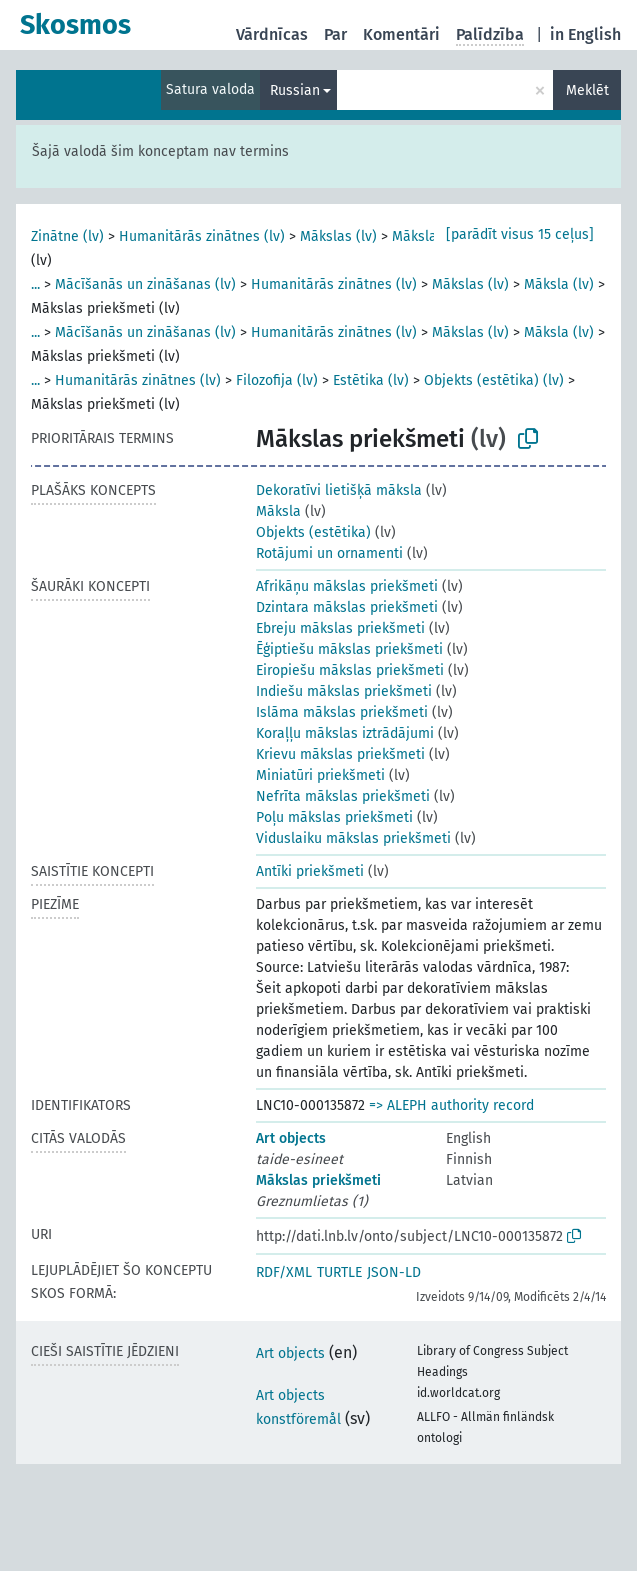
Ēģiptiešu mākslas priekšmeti (349, 649)
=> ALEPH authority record (451, 1105)
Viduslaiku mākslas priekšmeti (353, 838)
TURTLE (339, 1272)
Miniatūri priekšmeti (320, 775)
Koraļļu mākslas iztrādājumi (345, 733)
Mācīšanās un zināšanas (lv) (145, 284)
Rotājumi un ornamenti (329, 553)
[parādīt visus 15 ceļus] (520, 234)
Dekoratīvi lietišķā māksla (339, 490)
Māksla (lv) (427, 236)
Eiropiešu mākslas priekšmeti (350, 670)
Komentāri (401, 34)
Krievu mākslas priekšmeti (340, 754)
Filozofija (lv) (277, 380)
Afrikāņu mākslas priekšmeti (347, 586)
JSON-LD (394, 1272)
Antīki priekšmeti (310, 871)
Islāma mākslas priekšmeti (342, 712)
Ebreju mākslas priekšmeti (340, 628)
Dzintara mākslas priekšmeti (347, 607)
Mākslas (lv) (338, 236)
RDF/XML (284, 1272)
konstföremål (298, 1419)
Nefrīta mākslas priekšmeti (343, 796)
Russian (295, 90)
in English (585, 34)
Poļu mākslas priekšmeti (334, 817)
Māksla (278, 511)
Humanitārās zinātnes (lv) (202, 236)
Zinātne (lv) (67, 236)
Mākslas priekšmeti (318, 1180)
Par (335, 34)
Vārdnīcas (272, 34)
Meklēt (587, 90)
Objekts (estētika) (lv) (494, 380)
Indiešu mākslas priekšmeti (344, 691)
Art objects (291, 1138)
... (35, 284)
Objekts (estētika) (313, 532)
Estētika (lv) (371, 380)
